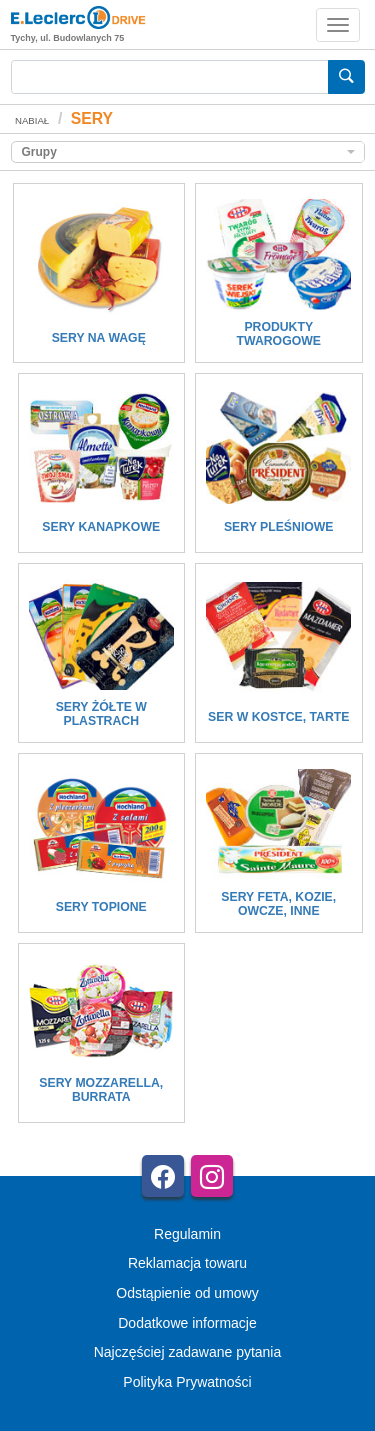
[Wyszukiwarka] (170, 77)
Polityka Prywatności (187, 1382)
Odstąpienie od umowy (187, 1293)
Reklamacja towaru (187, 1263)
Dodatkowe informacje (187, 1323)
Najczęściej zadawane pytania (188, 1352)
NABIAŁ (32, 120)
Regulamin (187, 1234)
